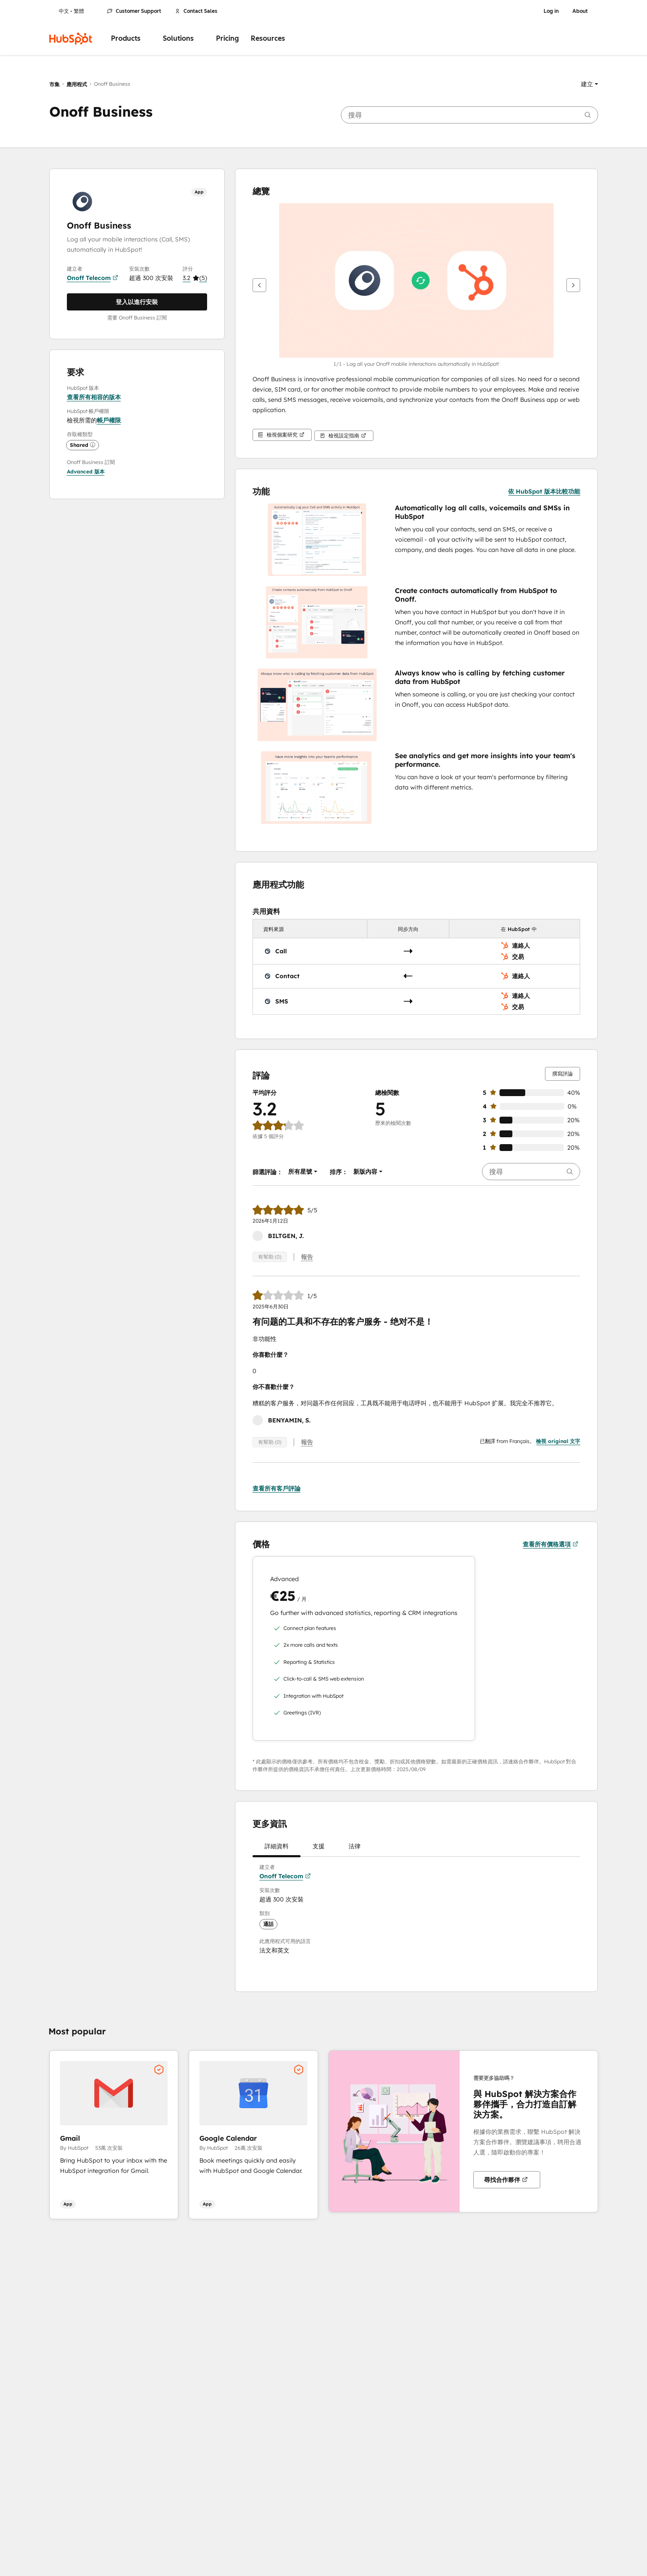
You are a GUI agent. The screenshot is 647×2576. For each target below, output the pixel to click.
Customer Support (134, 11)
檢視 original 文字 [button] (558, 1439)
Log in (551, 11)
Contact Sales (196, 11)
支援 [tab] (319, 1848)
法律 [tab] (355, 1848)
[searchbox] (469, 115)
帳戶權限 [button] (109, 420)
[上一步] (259, 285)
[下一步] (573, 285)
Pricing (227, 38)
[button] (589, 84)
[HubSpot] (70, 38)
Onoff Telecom (92, 278)
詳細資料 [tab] (277, 1848)
